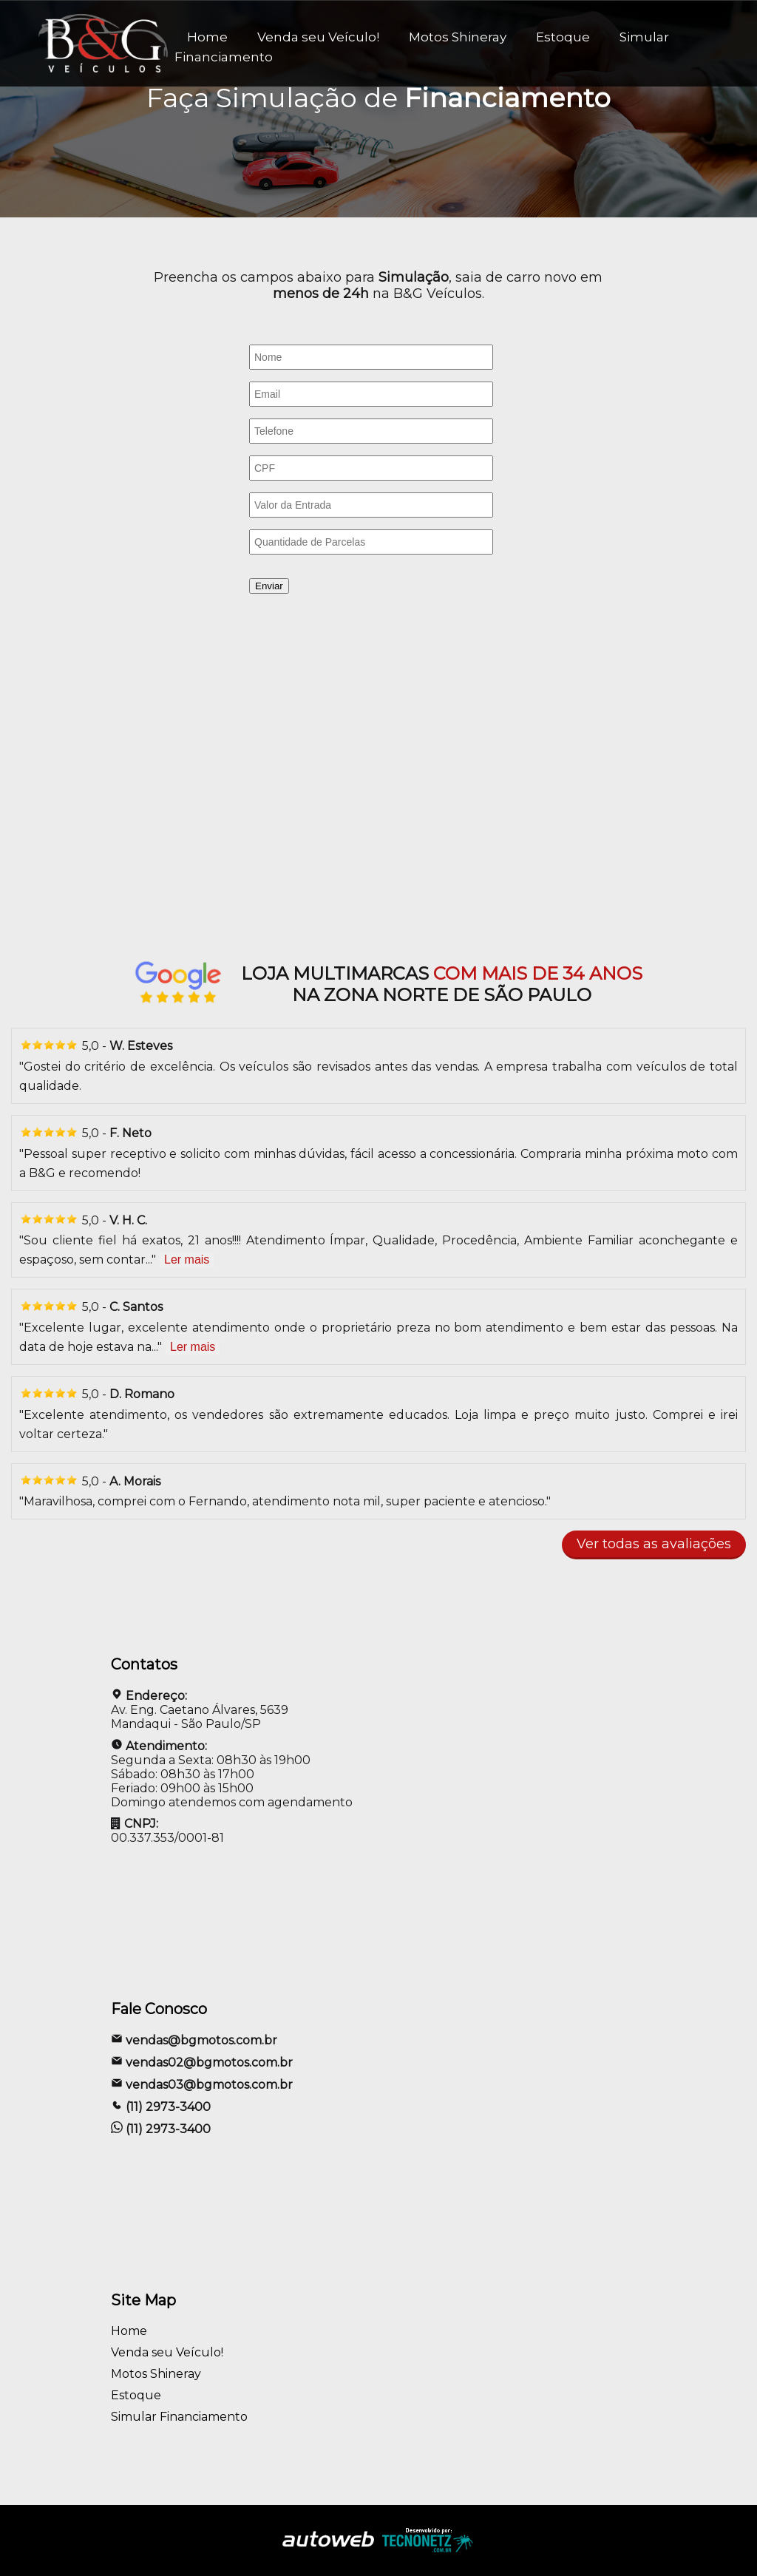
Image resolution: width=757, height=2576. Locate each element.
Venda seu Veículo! (318, 37)
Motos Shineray (457, 37)
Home (129, 2331)
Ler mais (186, 1259)
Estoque (563, 37)
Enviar (269, 586)
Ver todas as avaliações (654, 1544)
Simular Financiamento (179, 2417)
